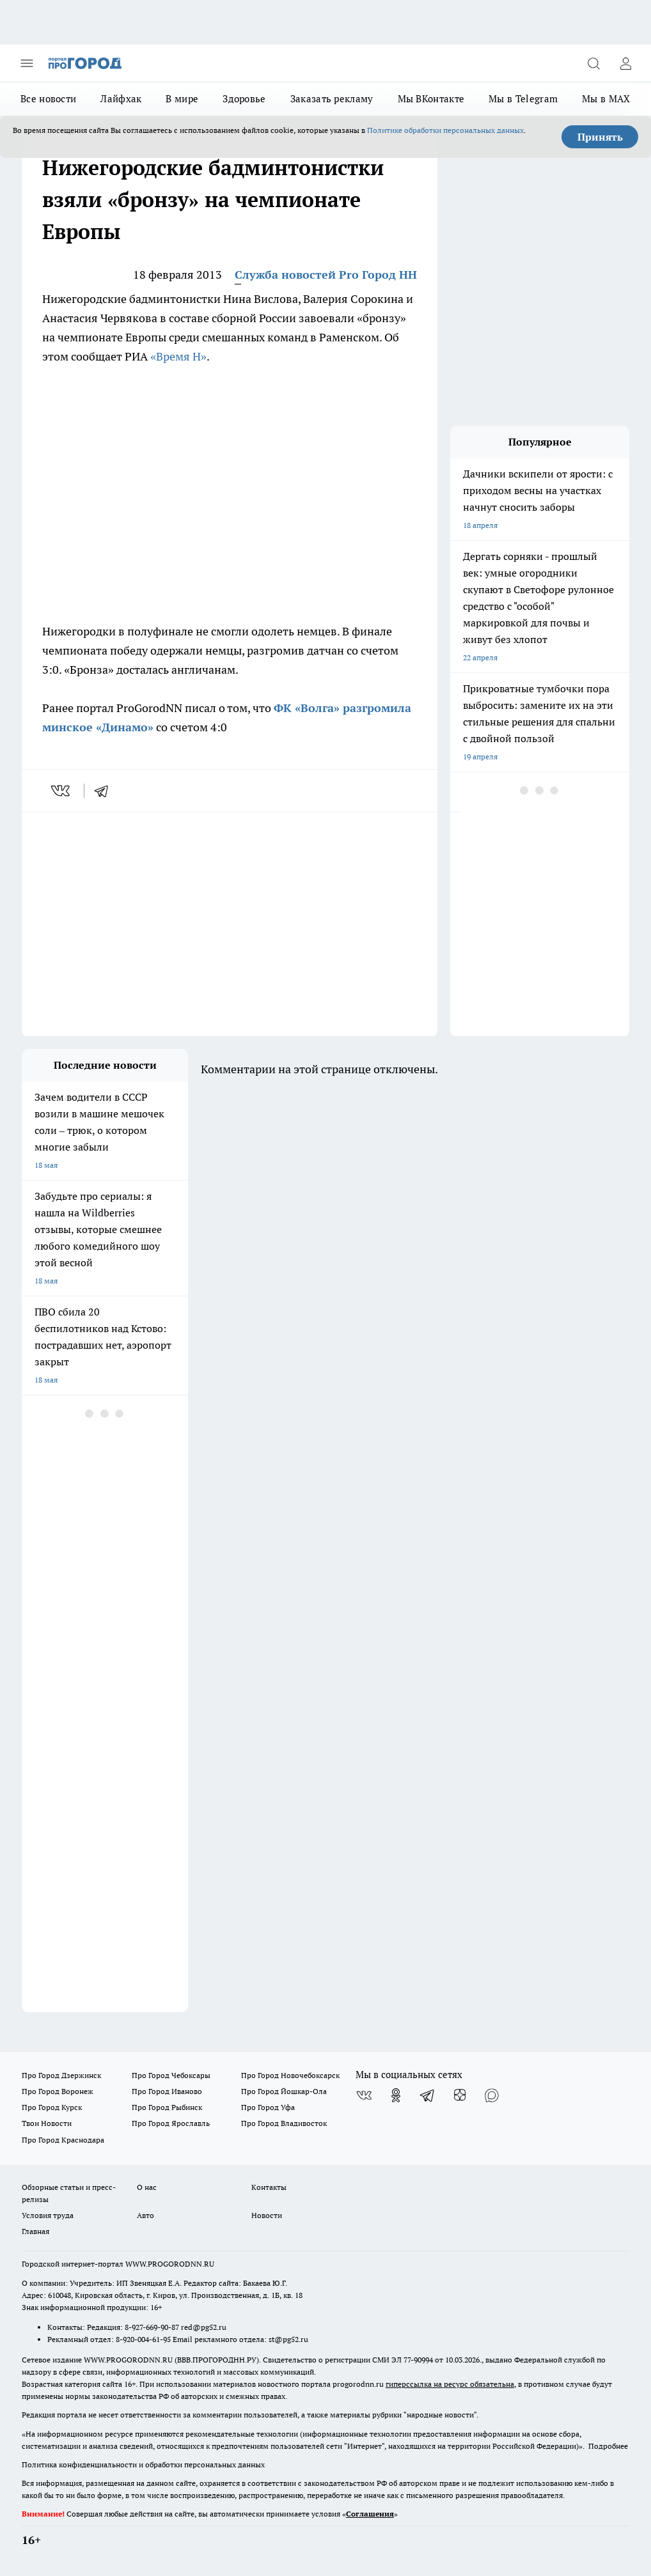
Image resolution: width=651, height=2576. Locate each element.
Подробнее (608, 2446)
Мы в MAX (606, 99)
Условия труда (48, 2215)
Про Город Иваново (167, 2091)
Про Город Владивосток (284, 2123)
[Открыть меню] (27, 63)
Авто (145, 2215)
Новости (266, 2215)
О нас (147, 2187)
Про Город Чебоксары (171, 2075)
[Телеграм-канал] (428, 2095)
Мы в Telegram (523, 99)
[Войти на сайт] (625, 63)
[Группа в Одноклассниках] (396, 2095)
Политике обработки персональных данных (445, 130)
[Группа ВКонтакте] (364, 2095)
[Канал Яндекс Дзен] (460, 2095)
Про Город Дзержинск (61, 2075)
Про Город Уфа (268, 2107)
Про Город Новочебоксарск (290, 2075)
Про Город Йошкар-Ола (284, 2091)
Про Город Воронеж (57, 2091)
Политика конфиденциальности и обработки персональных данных (143, 2464)
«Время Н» (178, 356)
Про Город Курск (52, 2107)
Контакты (268, 2187)
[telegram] (105, 791)
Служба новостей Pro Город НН (326, 274)
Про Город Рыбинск (167, 2107)
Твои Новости (47, 2123)
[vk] (62, 791)
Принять (600, 136)
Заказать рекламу (331, 99)
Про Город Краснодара (63, 2140)
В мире (182, 99)
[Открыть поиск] (593, 63)
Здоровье (244, 99)
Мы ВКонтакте (431, 99)
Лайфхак (120, 99)
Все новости (48, 99)
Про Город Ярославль (171, 2123)
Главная (35, 2231)
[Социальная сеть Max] (492, 2095)
